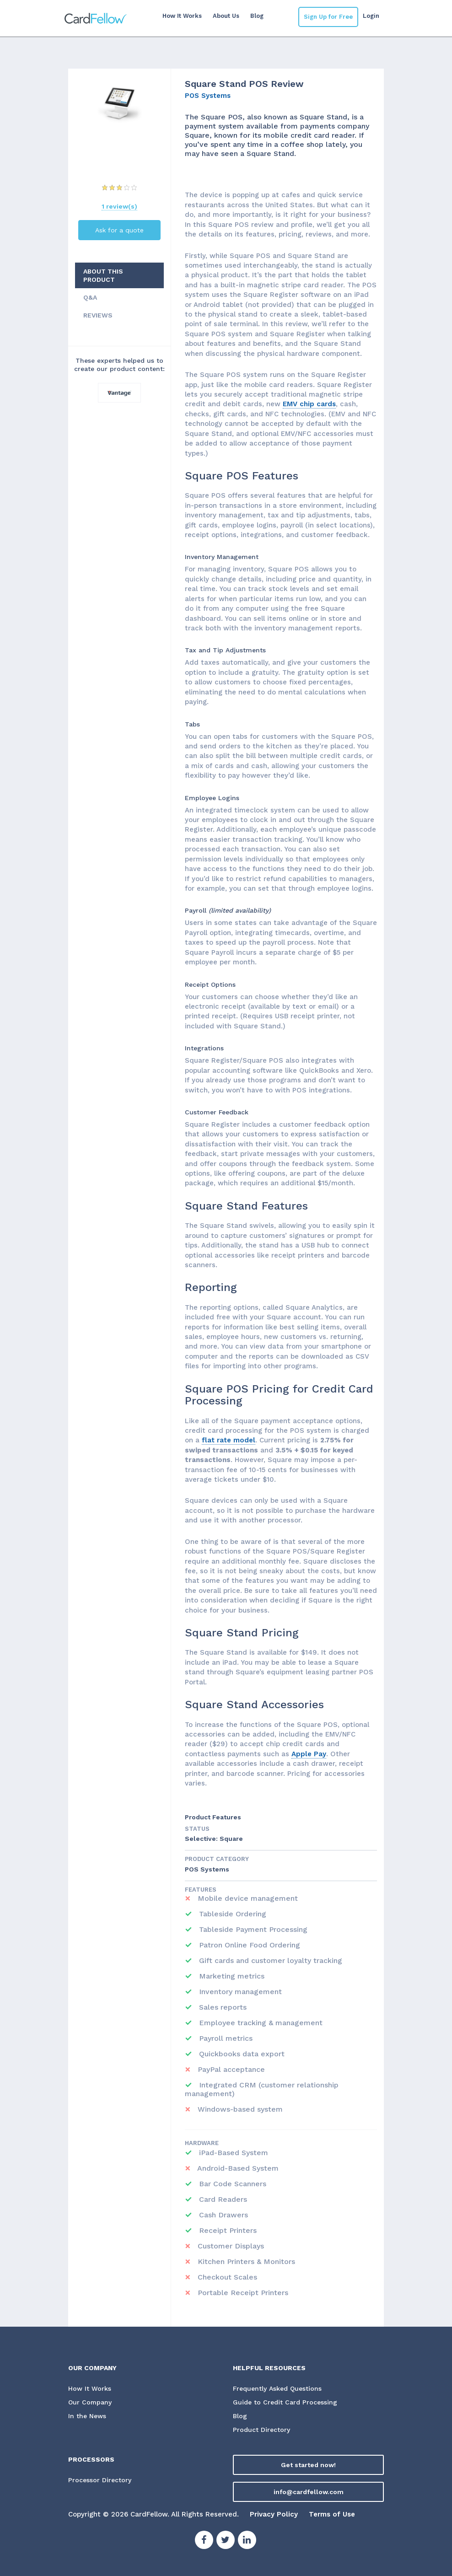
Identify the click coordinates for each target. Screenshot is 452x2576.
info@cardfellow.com (309, 2491)
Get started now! (308, 2464)
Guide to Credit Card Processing (285, 2402)
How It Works (182, 15)
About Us (226, 15)
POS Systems (208, 95)
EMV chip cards (309, 404)
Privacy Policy (274, 2514)
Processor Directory (99, 2480)
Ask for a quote (119, 230)
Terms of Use (332, 2514)
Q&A (90, 297)
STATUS (197, 1828)
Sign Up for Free (328, 16)
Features (200, 1889)
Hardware (202, 2143)
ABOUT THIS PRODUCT (103, 275)
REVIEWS (98, 315)
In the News (87, 2416)
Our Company (90, 2402)
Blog (257, 15)
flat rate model (228, 1440)
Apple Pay (308, 1754)
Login (371, 15)
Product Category (217, 1858)
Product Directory (261, 2429)
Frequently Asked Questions (277, 2388)
